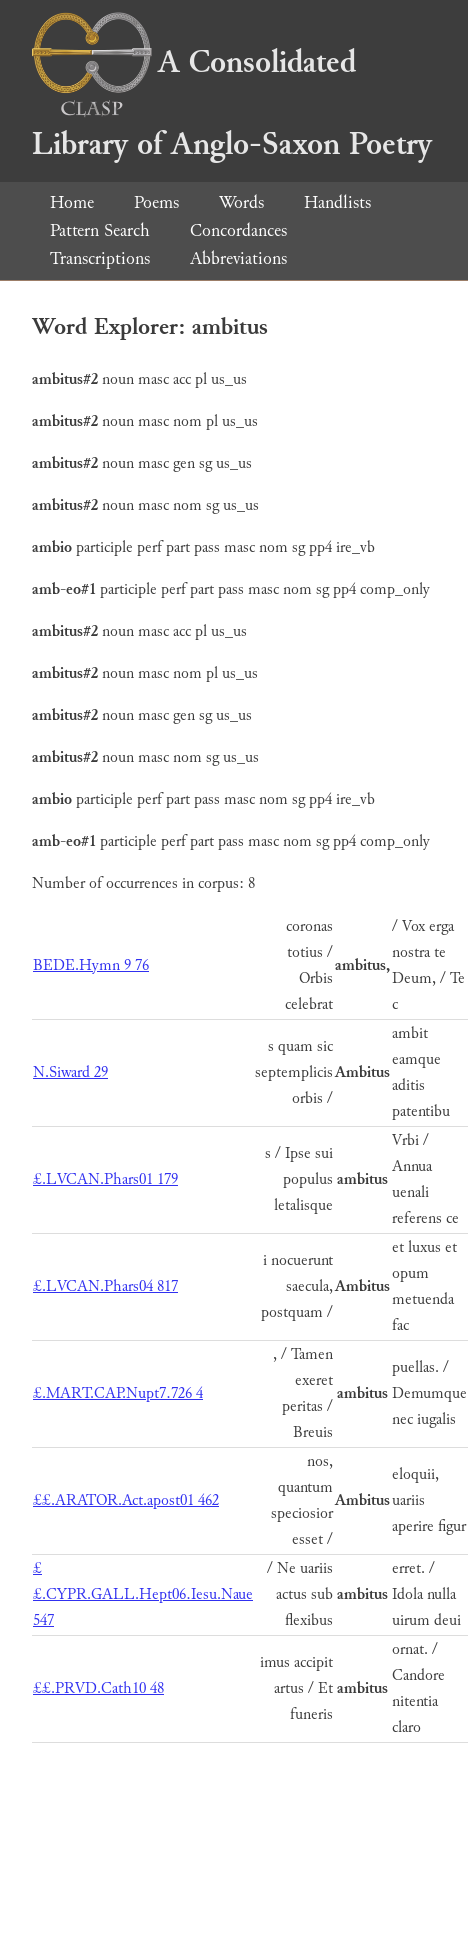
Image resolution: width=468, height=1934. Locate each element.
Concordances (238, 230)
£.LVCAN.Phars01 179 (105, 1179)
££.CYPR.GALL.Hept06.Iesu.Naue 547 (143, 1594)
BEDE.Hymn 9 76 (91, 965)
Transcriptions (100, 258)
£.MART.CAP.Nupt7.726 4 (118, 1393)
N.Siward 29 (70, 1072)
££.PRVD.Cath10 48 (98, 1688)
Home (72, 202)
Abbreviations (238, 258)
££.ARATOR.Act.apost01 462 (126, 1500)
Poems (156, 202)
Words (241, 202)
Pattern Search (100, 230)
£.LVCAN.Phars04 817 (105, 1286)
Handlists (337, 202)
